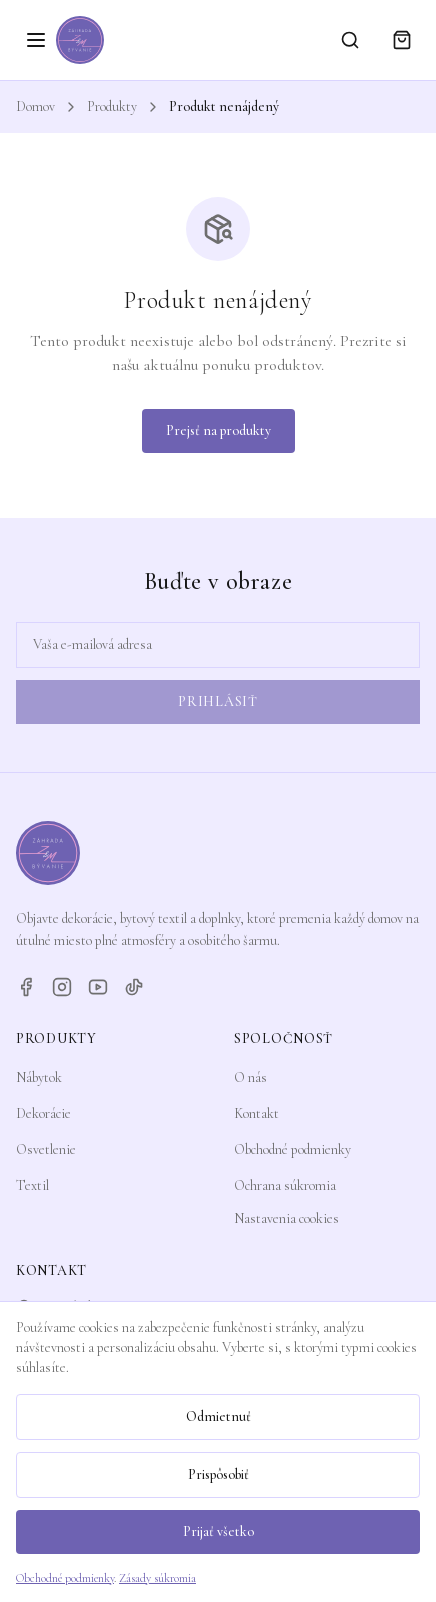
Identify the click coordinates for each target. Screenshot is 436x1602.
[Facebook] (26, 987)
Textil (32, 1185)
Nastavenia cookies (286, 1218)
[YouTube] (98, 987)
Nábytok (39, 1077)
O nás (250, 1077)
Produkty (112, 106)
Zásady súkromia (157, 1578)
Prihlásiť (217, 701)
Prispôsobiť (218, 1474)
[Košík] (402, 40)
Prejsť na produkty (218, 430)
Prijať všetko (218, 1531)
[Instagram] (62, 987)
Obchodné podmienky (292, 1149)
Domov (35, 106)
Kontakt (256, 1113)
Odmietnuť (218, 1416)
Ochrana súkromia (285, 1185)
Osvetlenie (46, 1149)
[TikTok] (134, 987)
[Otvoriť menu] (36, 40)
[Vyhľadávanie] (350, 40)
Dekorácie (43, 1113)
